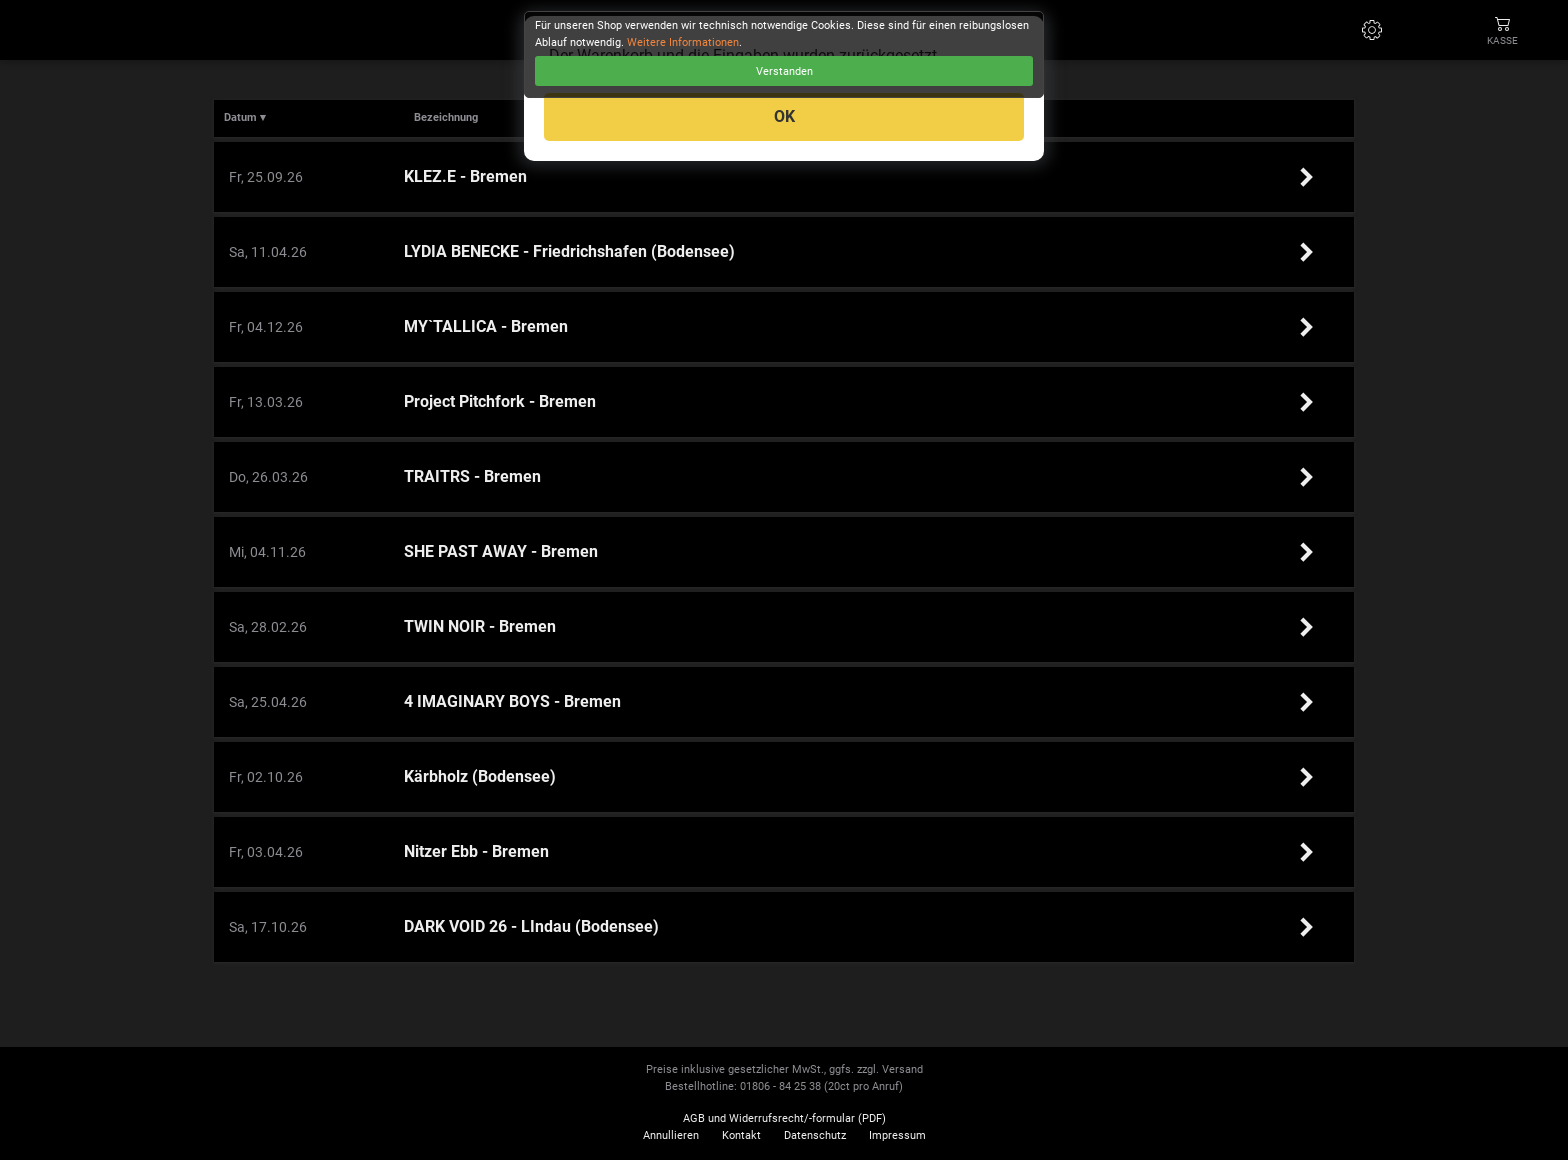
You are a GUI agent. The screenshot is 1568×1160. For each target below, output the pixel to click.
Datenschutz (815, 1135)
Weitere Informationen (683, 42)
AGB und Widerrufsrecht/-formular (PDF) (784, 1118)
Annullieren (671, 1135)
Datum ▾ (245, 117)
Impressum (897, 1135)
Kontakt (741, 1135)
